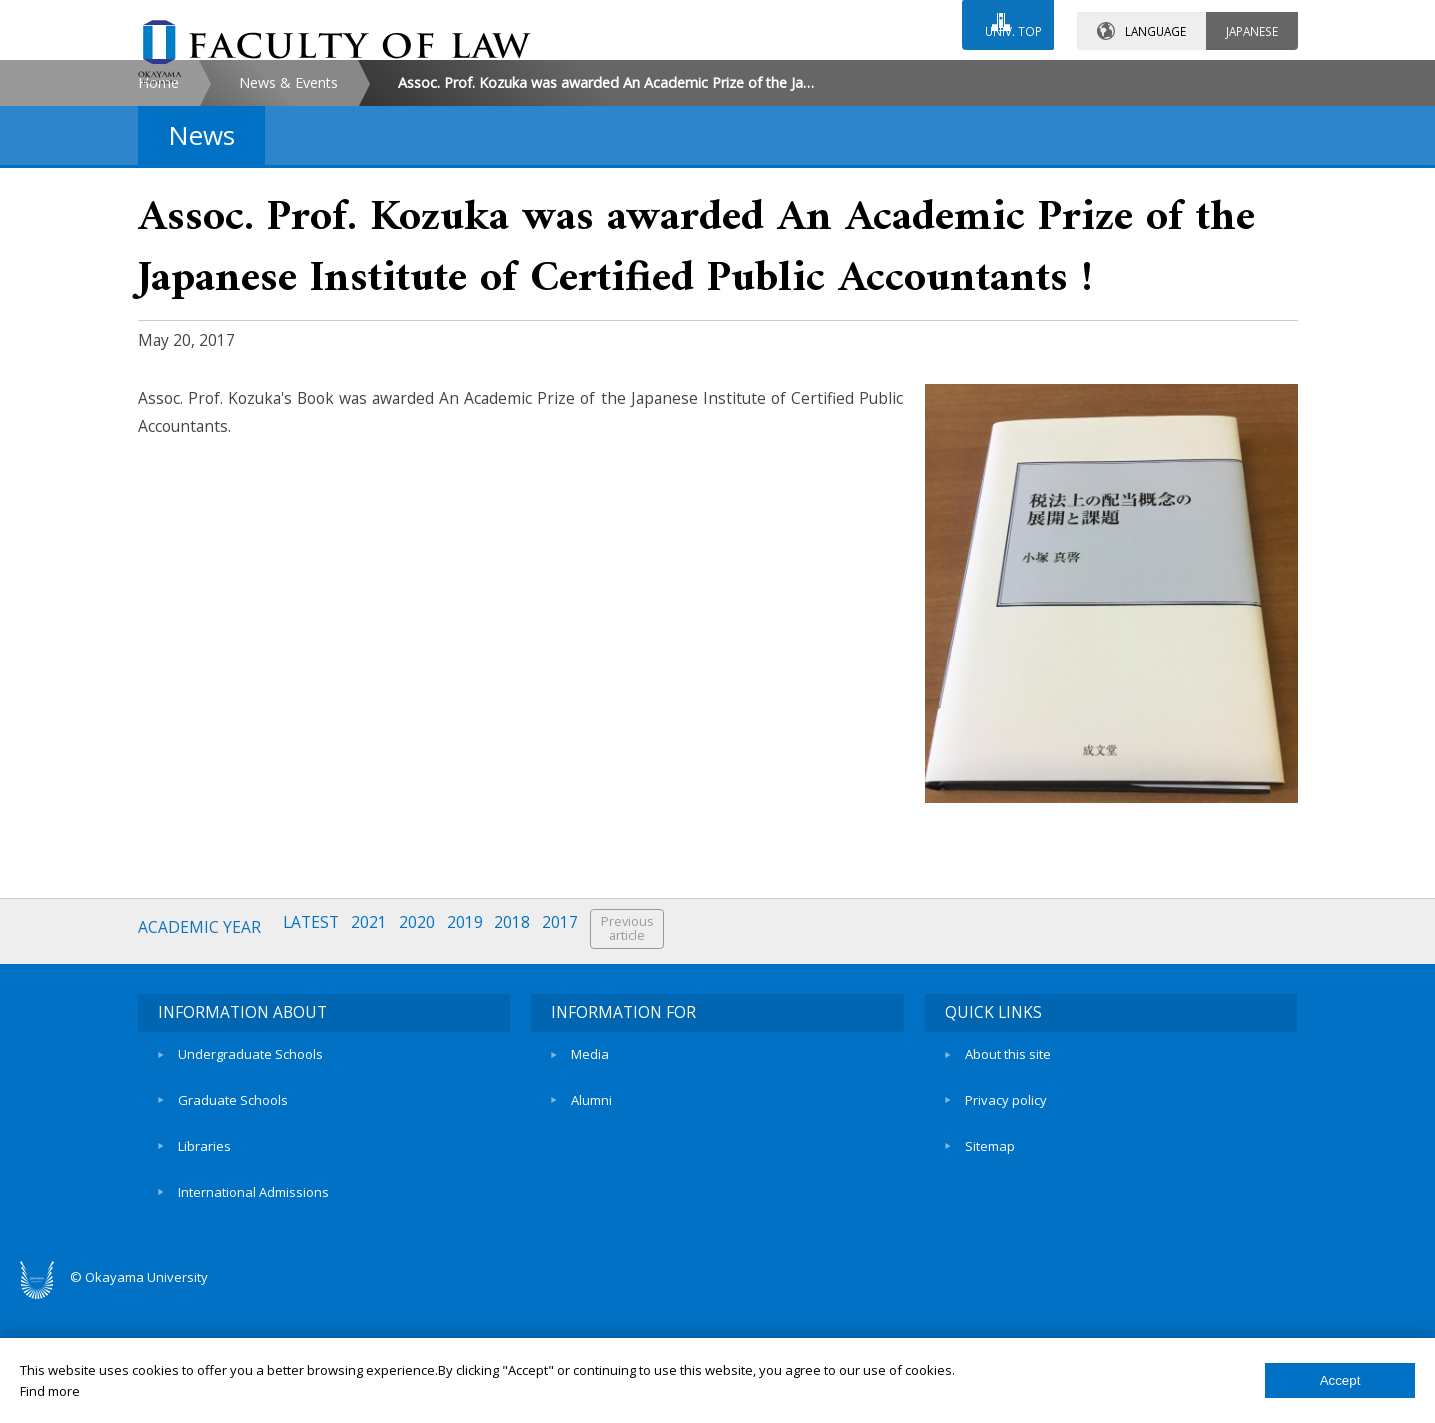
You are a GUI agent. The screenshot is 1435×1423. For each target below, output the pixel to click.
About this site (1008, 1214)
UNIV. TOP (1005, 19)
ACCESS (933, 77)
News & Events (288, 253)
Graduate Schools (233, 1248)
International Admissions (253, 1317)
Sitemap (990, 1282)
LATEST (316, 1098)
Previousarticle (645, 1099)
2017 (576, 1098)
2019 (476, 1098)
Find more (50, 1391)
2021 (376, 1098)
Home (158, 253)
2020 (426, 1098)
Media (590, 1214)
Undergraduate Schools (250, 1214)
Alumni (591, 1248)
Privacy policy (1006, 1248)
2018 (526, 1098)
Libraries (204, 1282)
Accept (1340, 1380)
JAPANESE (1252, 19)
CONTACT (761, 77)
